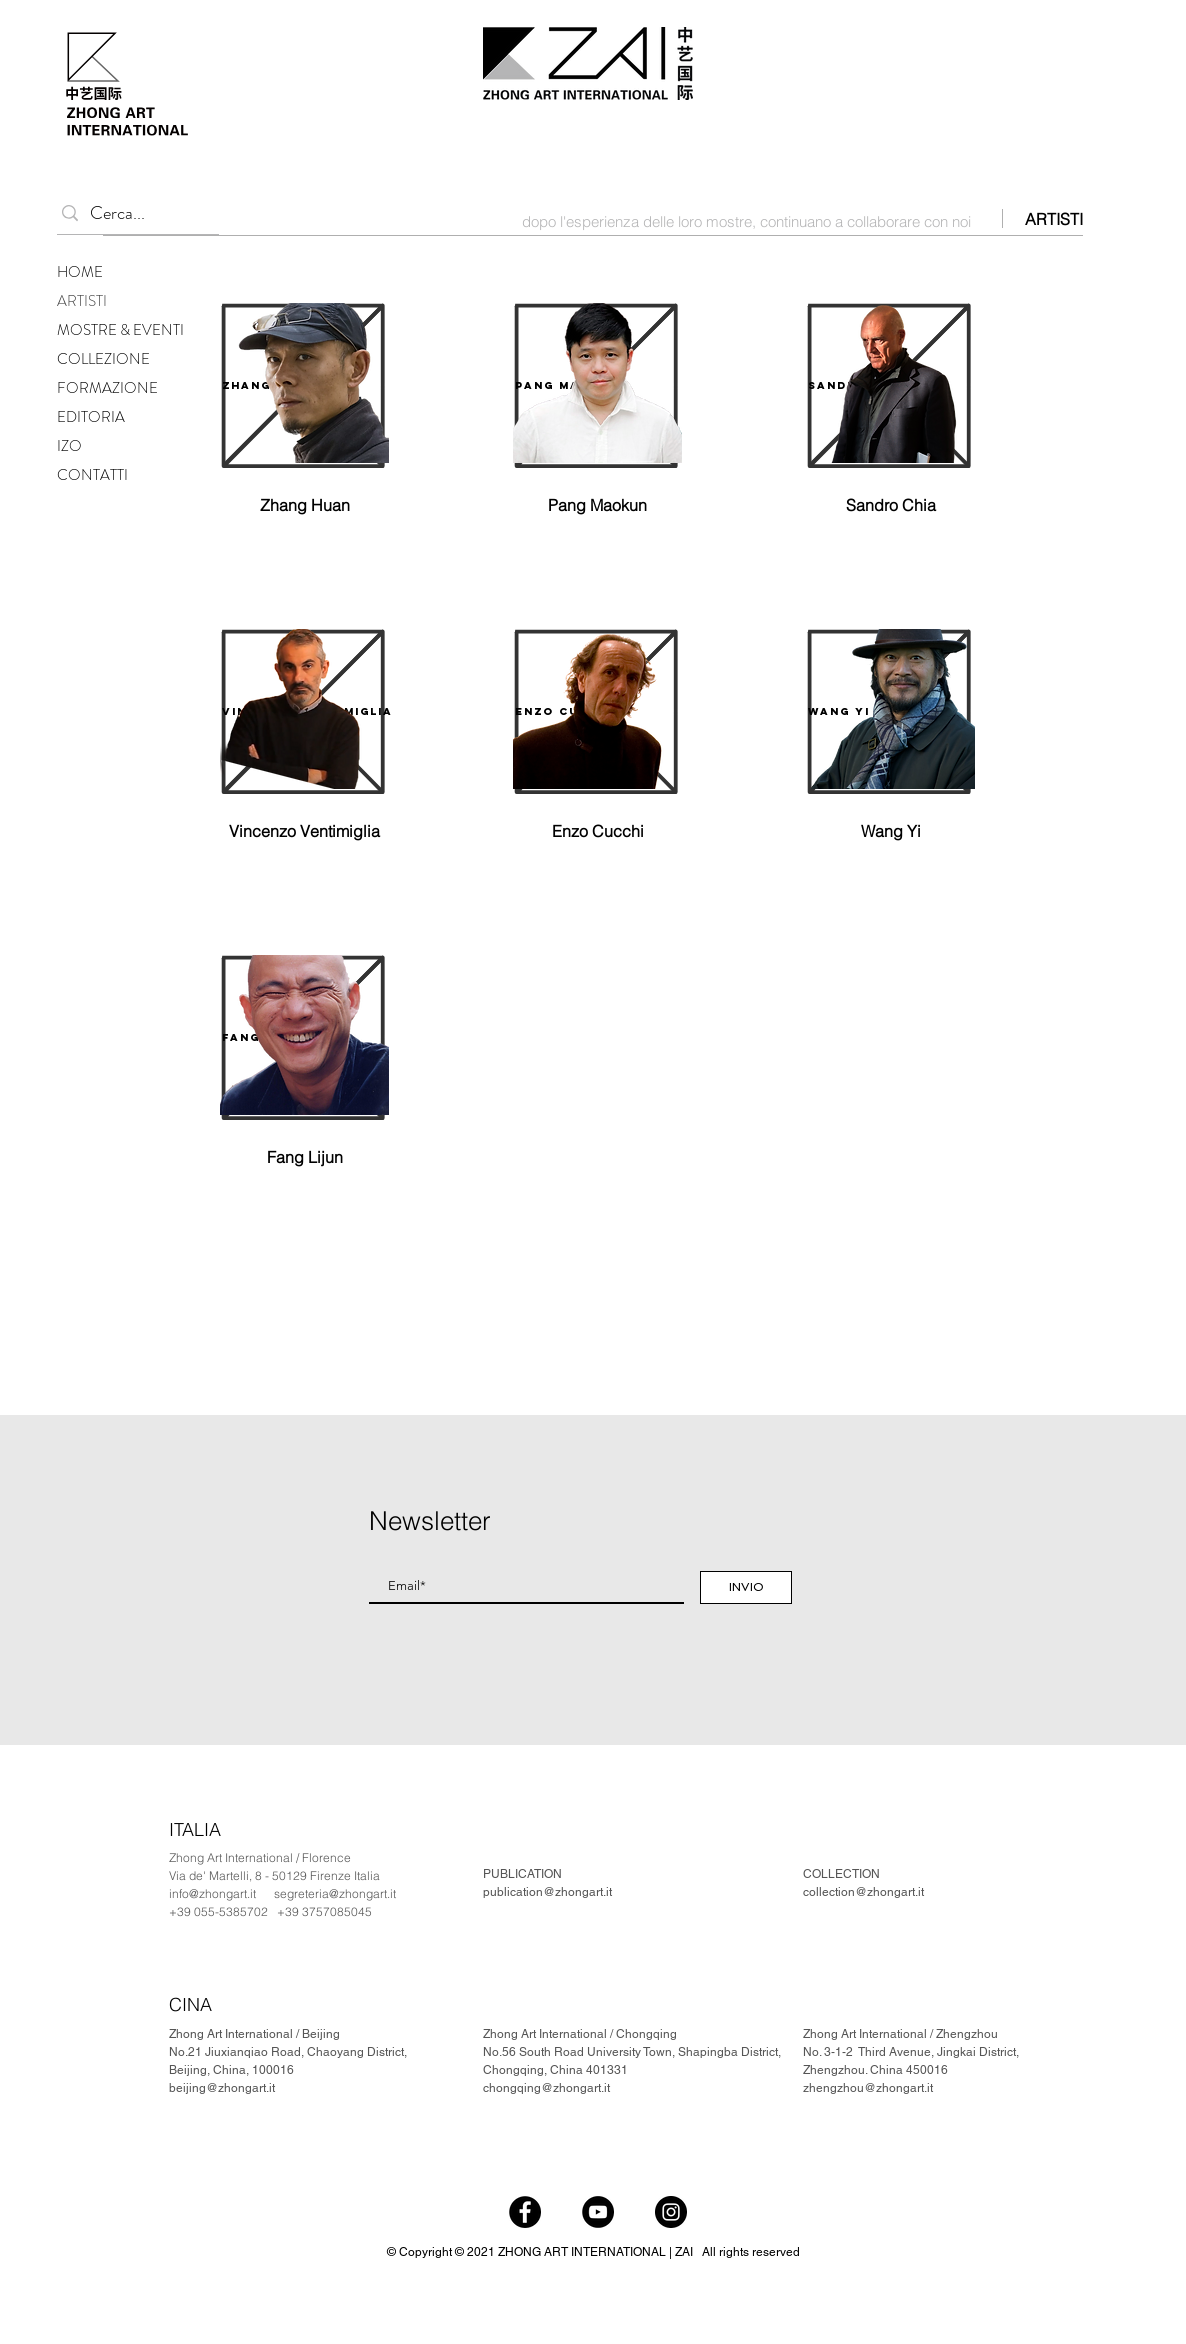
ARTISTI (82, 301)
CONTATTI (92, 475)
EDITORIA (91, 417)
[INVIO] (746, 1587)
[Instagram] (671, 2212)
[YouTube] (598, 2212)
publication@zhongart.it (547, 1892)
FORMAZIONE (107, 388)
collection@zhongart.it (863, 1892)
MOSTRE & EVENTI (120, 330)
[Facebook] (525, 2212)
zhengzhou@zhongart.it (868, 2088)
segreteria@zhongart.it (335, 1893)
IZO (69, 446)
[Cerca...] (133, 213)
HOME (80, 272)
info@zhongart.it (212, 1893)
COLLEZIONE (103, 359)
